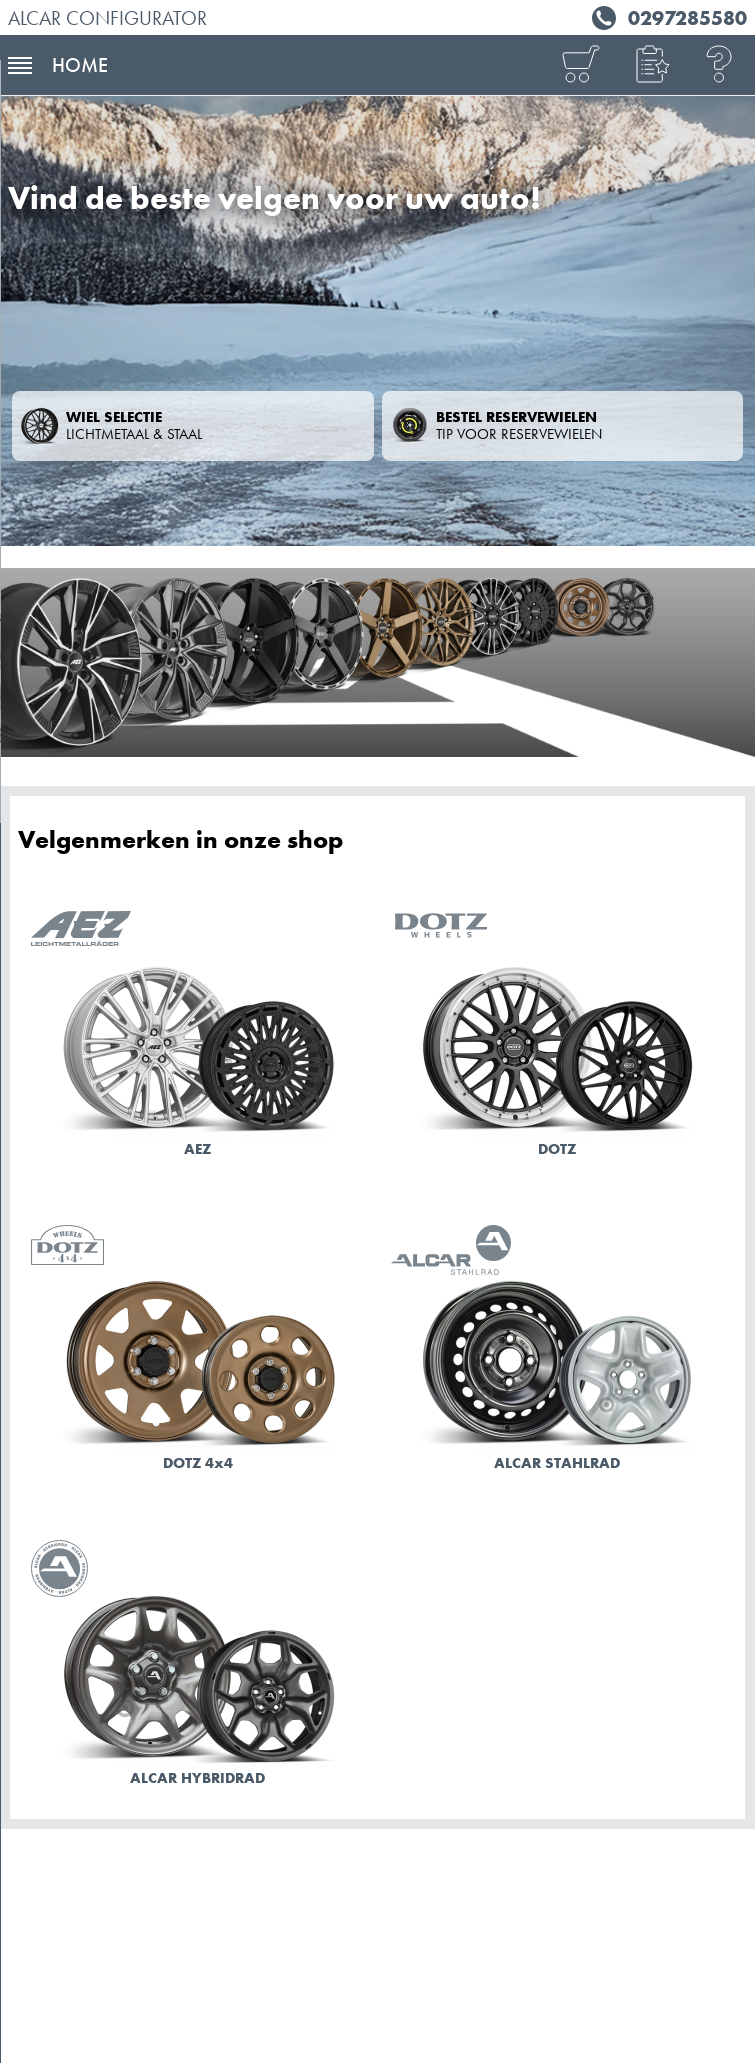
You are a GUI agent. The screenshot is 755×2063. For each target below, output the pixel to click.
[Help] (720, 65)
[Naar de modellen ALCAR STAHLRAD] (558, 1352)
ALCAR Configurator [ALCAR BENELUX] (107, 18)
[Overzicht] (580, 65)
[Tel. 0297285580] (667, 15)
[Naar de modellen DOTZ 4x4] (198, 1352)
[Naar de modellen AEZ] (198, 1038)
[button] (650, 65)
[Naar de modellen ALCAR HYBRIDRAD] (198, 1667)
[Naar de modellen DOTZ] (558, 1038)
